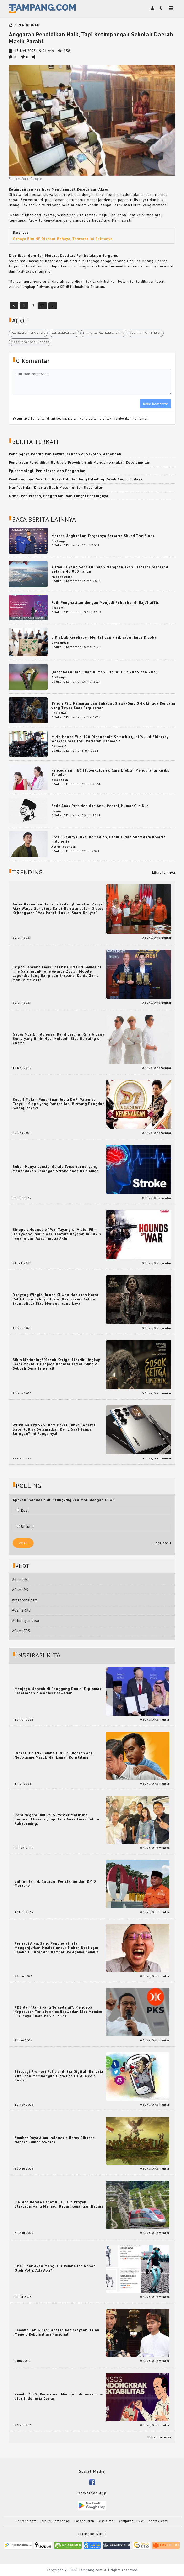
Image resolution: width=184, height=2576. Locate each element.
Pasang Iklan (84, 2521)
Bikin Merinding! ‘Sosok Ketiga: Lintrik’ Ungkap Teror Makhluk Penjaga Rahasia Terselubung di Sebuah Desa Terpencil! (57, 1364)
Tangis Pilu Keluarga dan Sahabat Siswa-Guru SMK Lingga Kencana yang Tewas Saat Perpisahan (113, 705)
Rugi (23, 1510)
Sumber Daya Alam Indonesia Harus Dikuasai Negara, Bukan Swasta (55, 2140)
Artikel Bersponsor (55, 2521)
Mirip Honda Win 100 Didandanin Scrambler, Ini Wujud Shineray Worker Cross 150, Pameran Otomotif (109, 738)
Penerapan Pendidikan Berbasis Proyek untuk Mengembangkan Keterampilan (80, 462)
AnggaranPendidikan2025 (103, 333)
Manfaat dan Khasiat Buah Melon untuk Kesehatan (56, 487)
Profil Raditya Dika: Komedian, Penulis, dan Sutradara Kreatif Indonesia (108, 839)
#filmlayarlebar (26, 1620)
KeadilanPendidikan (146, 333)
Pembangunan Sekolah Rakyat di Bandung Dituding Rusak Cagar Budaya (75, 479)
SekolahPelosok (64, 333)
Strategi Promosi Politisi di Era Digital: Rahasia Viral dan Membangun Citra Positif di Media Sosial (59, 2076)
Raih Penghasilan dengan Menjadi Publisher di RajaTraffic (105, 602)
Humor (56, 811)
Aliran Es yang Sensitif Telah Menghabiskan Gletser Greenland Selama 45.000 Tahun (109, 569)
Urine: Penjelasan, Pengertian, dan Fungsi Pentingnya (58, 496)
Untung (25, 1526)
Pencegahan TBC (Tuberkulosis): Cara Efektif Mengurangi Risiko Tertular (110, 772)
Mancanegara (61, 576)
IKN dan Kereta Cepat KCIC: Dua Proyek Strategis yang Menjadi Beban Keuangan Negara (59, 2204)
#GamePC (20, 1579)
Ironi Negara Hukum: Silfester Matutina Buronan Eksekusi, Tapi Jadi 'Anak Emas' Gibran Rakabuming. (58, 1819)
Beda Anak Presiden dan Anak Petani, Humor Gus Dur (99, 806)
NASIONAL (59, 713)
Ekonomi (57, 608)
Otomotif (58, 746)
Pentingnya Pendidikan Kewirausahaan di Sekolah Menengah (65, 454)
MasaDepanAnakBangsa (30, 342)
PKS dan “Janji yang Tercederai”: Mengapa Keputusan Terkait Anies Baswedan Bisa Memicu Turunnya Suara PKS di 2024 (58, 2011)
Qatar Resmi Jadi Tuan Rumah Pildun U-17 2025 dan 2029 (104, 672)
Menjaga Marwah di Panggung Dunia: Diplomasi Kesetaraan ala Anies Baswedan (59, 1691)
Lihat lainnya (163, 872)
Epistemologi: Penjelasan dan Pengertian (47, 470)
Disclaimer (106, 2521)
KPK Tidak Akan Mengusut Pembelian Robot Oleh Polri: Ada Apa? (55, 2268)
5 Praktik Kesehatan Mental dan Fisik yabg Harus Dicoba (104, 637)
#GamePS (20, 1589)
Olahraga (58, 541)
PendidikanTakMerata (28, 333)
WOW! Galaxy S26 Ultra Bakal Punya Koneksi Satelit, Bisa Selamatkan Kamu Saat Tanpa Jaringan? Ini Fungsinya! (54, 1429)
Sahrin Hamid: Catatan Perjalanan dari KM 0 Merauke (55, 1883)
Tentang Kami (27, 2521)
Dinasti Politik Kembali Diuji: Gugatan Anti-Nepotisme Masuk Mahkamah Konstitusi (55, 1755)
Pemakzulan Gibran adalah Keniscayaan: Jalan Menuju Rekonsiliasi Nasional (57, 2332)
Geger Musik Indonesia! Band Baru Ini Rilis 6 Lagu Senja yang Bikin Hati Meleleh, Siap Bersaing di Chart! (58, 1038)
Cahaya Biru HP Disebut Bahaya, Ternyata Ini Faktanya (63, 238)
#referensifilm (24, 1600)
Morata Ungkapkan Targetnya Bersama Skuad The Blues (102, 535)
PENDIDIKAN (28, 25)
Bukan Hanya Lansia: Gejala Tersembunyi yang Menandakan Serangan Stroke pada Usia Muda (56, 1169)
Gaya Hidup (60, 642)
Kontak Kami (158, 2521)
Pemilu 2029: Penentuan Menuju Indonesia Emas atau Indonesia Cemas (59, 2396)
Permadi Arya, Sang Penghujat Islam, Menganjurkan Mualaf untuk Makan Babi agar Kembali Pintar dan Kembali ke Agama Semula (57, 1947)
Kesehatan (59, 780)
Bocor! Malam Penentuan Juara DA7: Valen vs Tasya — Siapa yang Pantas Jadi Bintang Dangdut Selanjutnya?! (58, 1103)
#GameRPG (21, 1610)
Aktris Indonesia (64, 846)
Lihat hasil (162, 1543)
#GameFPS (21, 1631)
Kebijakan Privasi (132, 2521)
